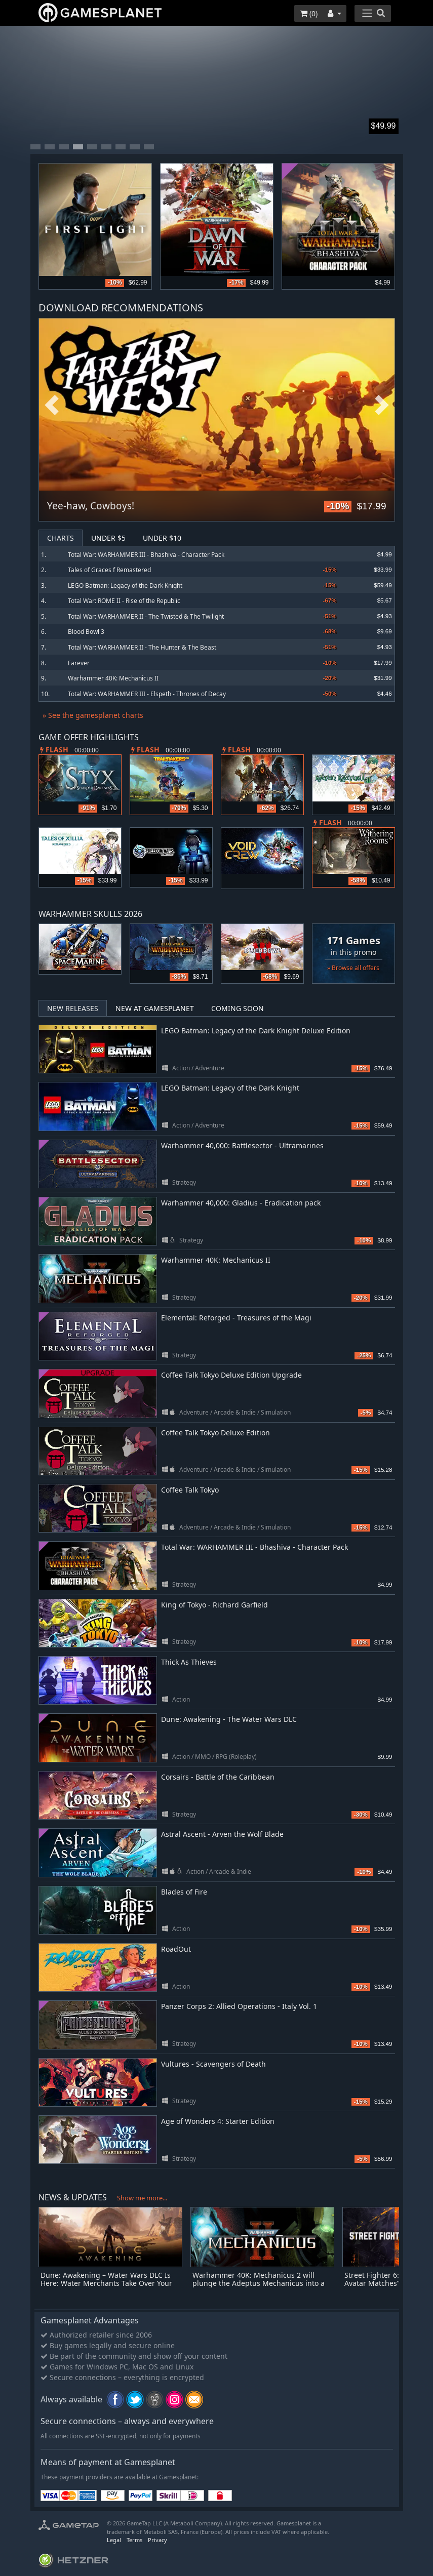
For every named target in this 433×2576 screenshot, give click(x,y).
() (309, 13)
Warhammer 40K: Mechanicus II (113, 678)
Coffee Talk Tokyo (190, 1490)
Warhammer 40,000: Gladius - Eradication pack (241, 1203)
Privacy (157, 2540)
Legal (114, 2540)
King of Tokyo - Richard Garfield (214, 1604)
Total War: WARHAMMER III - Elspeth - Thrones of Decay (147, 694)
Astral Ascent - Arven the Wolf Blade (222, 1834)
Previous (52, 405)
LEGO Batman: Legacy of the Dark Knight (125, 585)
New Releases (72, 1008)
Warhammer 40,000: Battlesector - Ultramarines (242, 1145)
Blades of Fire (184, 1892)
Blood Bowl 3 (86, 631)
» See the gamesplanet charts (93, 715)
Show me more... (142, 2197)
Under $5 (108, 538)
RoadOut (176, 1949)
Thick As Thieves (189, 1662)
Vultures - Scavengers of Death (213, 2064)
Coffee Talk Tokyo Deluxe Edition (215, 1432)
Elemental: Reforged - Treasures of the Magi (236, 1317)
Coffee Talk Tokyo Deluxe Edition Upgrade (231, 1375)
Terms (134, 2540)
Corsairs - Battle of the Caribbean (217, 1777)
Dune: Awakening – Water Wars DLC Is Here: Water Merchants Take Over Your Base (106, 2283)
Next (382, 405)
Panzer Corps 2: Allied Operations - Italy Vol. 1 (239, 2006)
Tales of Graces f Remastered (109, 570)
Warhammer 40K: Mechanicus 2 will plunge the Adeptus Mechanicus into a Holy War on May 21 (258, 2283)
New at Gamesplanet (154, 1008)
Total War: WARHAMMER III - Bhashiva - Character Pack (146, 554)
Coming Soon (237, 1008)
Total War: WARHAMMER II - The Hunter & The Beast (142, 647)
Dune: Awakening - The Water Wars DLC (229, 1719)
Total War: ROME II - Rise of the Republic (124, 601)
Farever (79, 663)
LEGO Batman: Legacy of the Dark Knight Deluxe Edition (255, 1030)
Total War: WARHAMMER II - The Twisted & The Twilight (146, 616)
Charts (60, 538)
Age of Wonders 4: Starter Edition (217, 2121)
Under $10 (162, 538)
